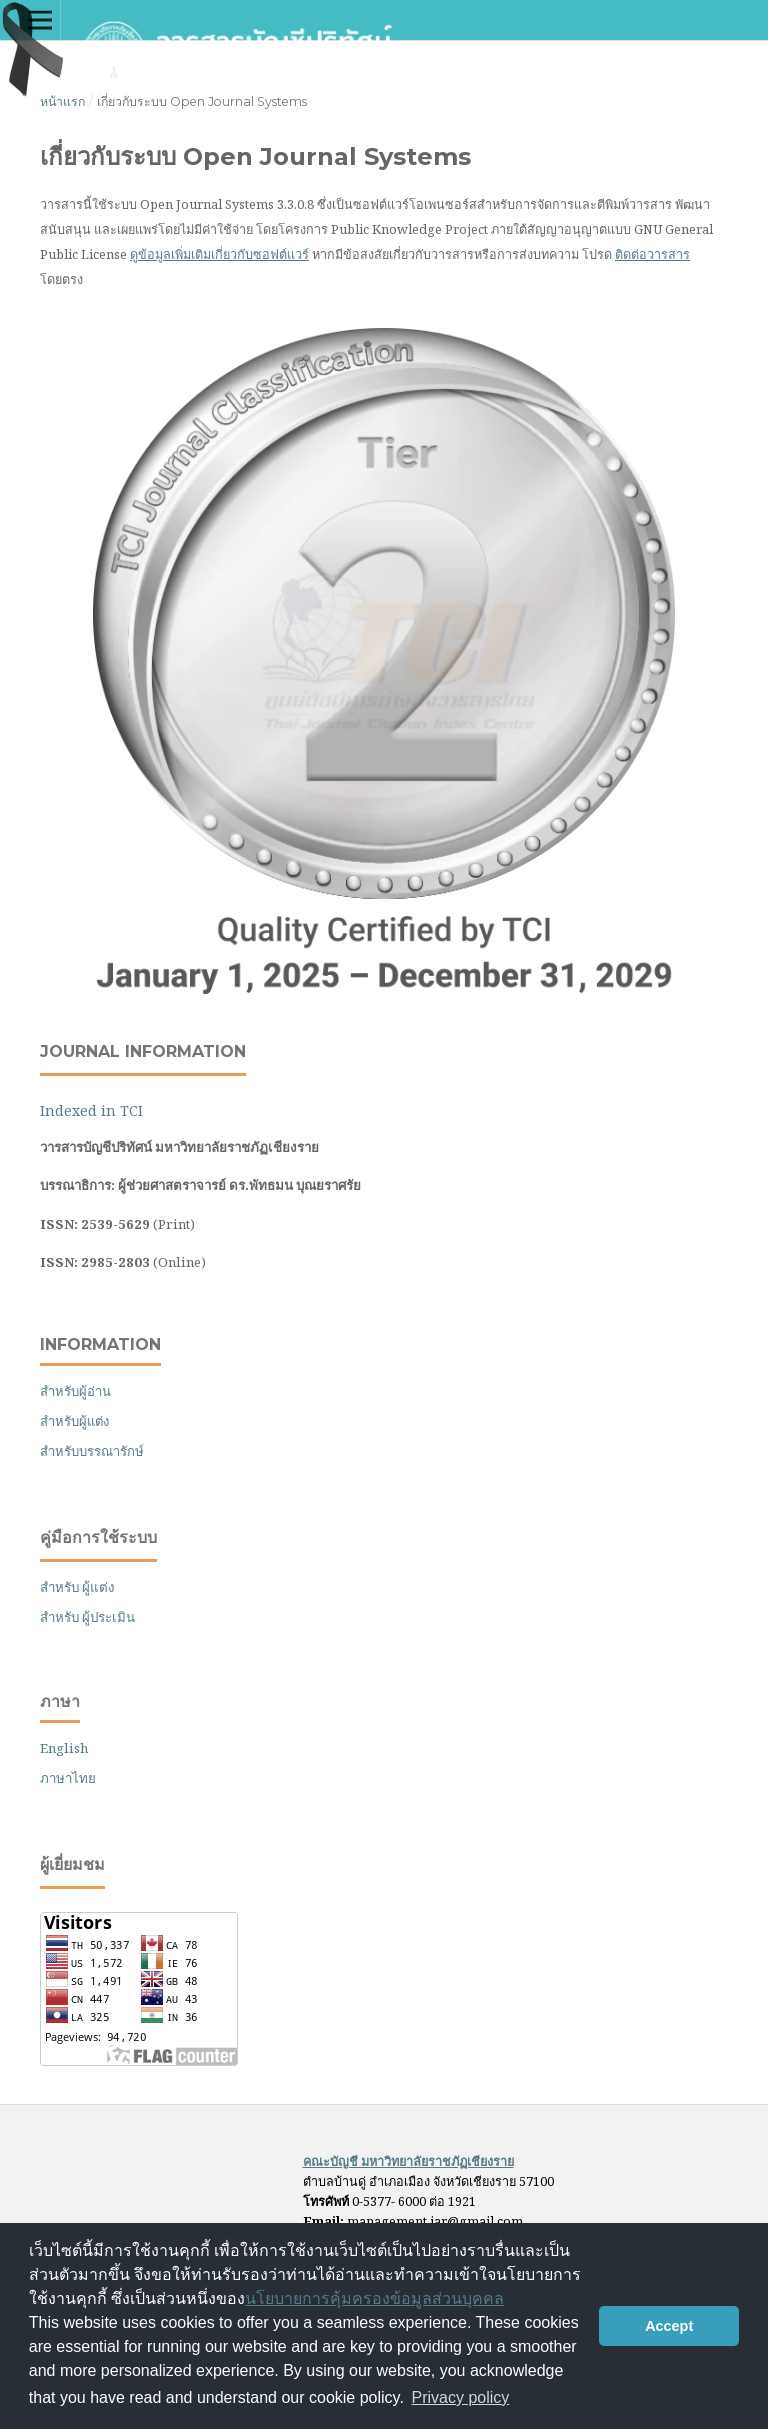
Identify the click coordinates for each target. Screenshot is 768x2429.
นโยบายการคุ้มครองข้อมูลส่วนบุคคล (374, 2298)
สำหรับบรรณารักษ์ (92, 1451)
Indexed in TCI (91, 1110)
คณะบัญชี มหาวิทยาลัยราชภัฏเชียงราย (408, 2161)
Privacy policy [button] (461, 2397)
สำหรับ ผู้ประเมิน (87, 1617)
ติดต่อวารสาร (652, 254)
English (64, 1748)
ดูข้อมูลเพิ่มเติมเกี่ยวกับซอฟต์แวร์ (219, 254)
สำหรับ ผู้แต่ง (77, 1587)
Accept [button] (669, 2326)
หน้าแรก (62, 101)
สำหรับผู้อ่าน (75, 1391)
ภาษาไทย (68, 1778)
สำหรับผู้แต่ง (74, 1421)
